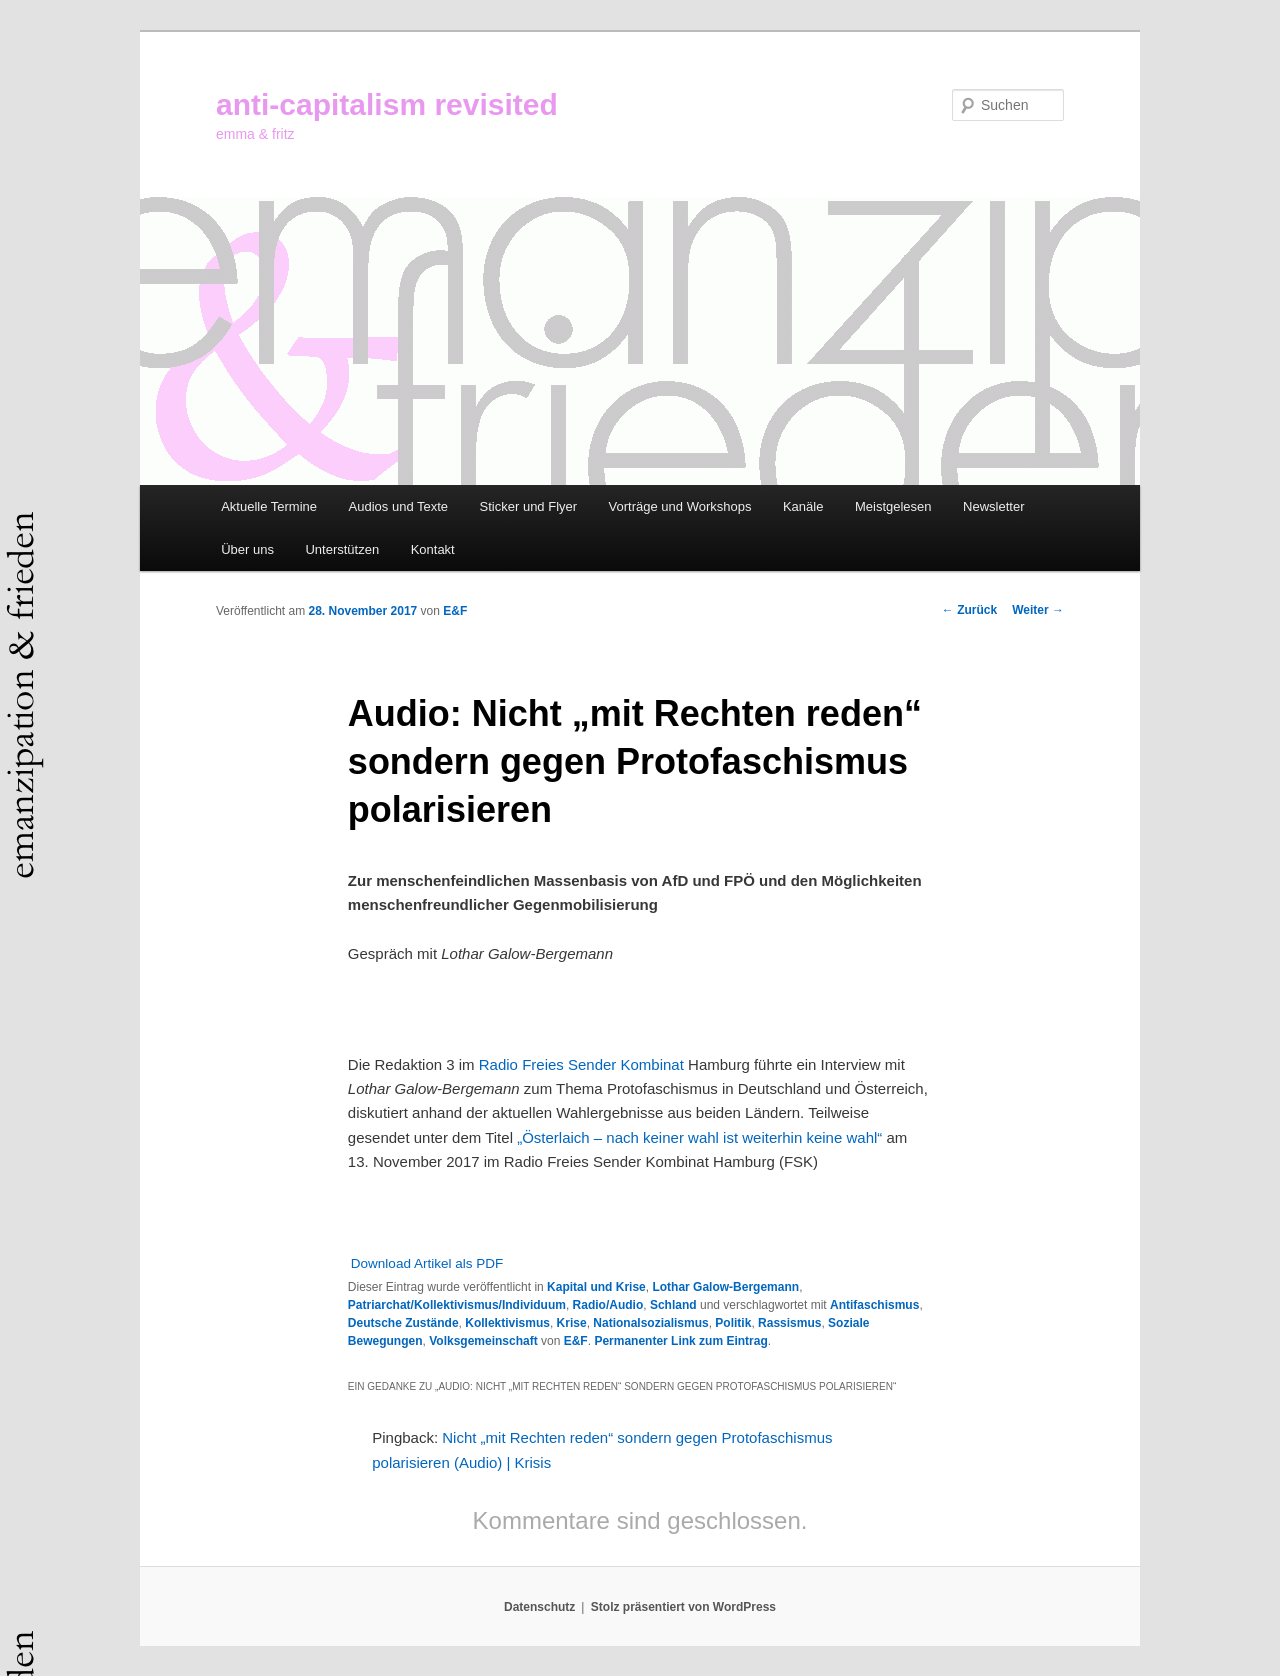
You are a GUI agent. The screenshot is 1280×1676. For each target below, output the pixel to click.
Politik (733, 1323)
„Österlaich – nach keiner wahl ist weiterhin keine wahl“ (699, 1137)
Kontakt (433, 549)
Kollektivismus (507, 1323)
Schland (673, 1305)
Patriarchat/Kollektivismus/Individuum (457, 1305)
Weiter (1038, 610)
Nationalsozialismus (650, 1323)
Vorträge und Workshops (680, 506)
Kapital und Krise (596, 1287)
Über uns (247, 549)
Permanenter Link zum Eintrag (680, 1341)
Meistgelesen (893, 506)
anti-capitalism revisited (387, 104)
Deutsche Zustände (403, 1323)
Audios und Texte (399, 506)
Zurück (969, 610)
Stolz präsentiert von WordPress (683, 1607)
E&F (455, 611)
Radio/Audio (608, 1305)
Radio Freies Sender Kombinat (581, 1064)
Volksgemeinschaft (483, 1341)
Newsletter (993, 506)
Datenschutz (539, 1607)
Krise (572, 1323)
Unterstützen (342, 549)
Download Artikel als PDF (427, 1263)
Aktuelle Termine (269, 506)
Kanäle (803, 506)
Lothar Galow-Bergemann (725, 1287)
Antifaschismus (874, 1305)
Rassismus (789, 1323)
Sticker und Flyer (529, 506)
